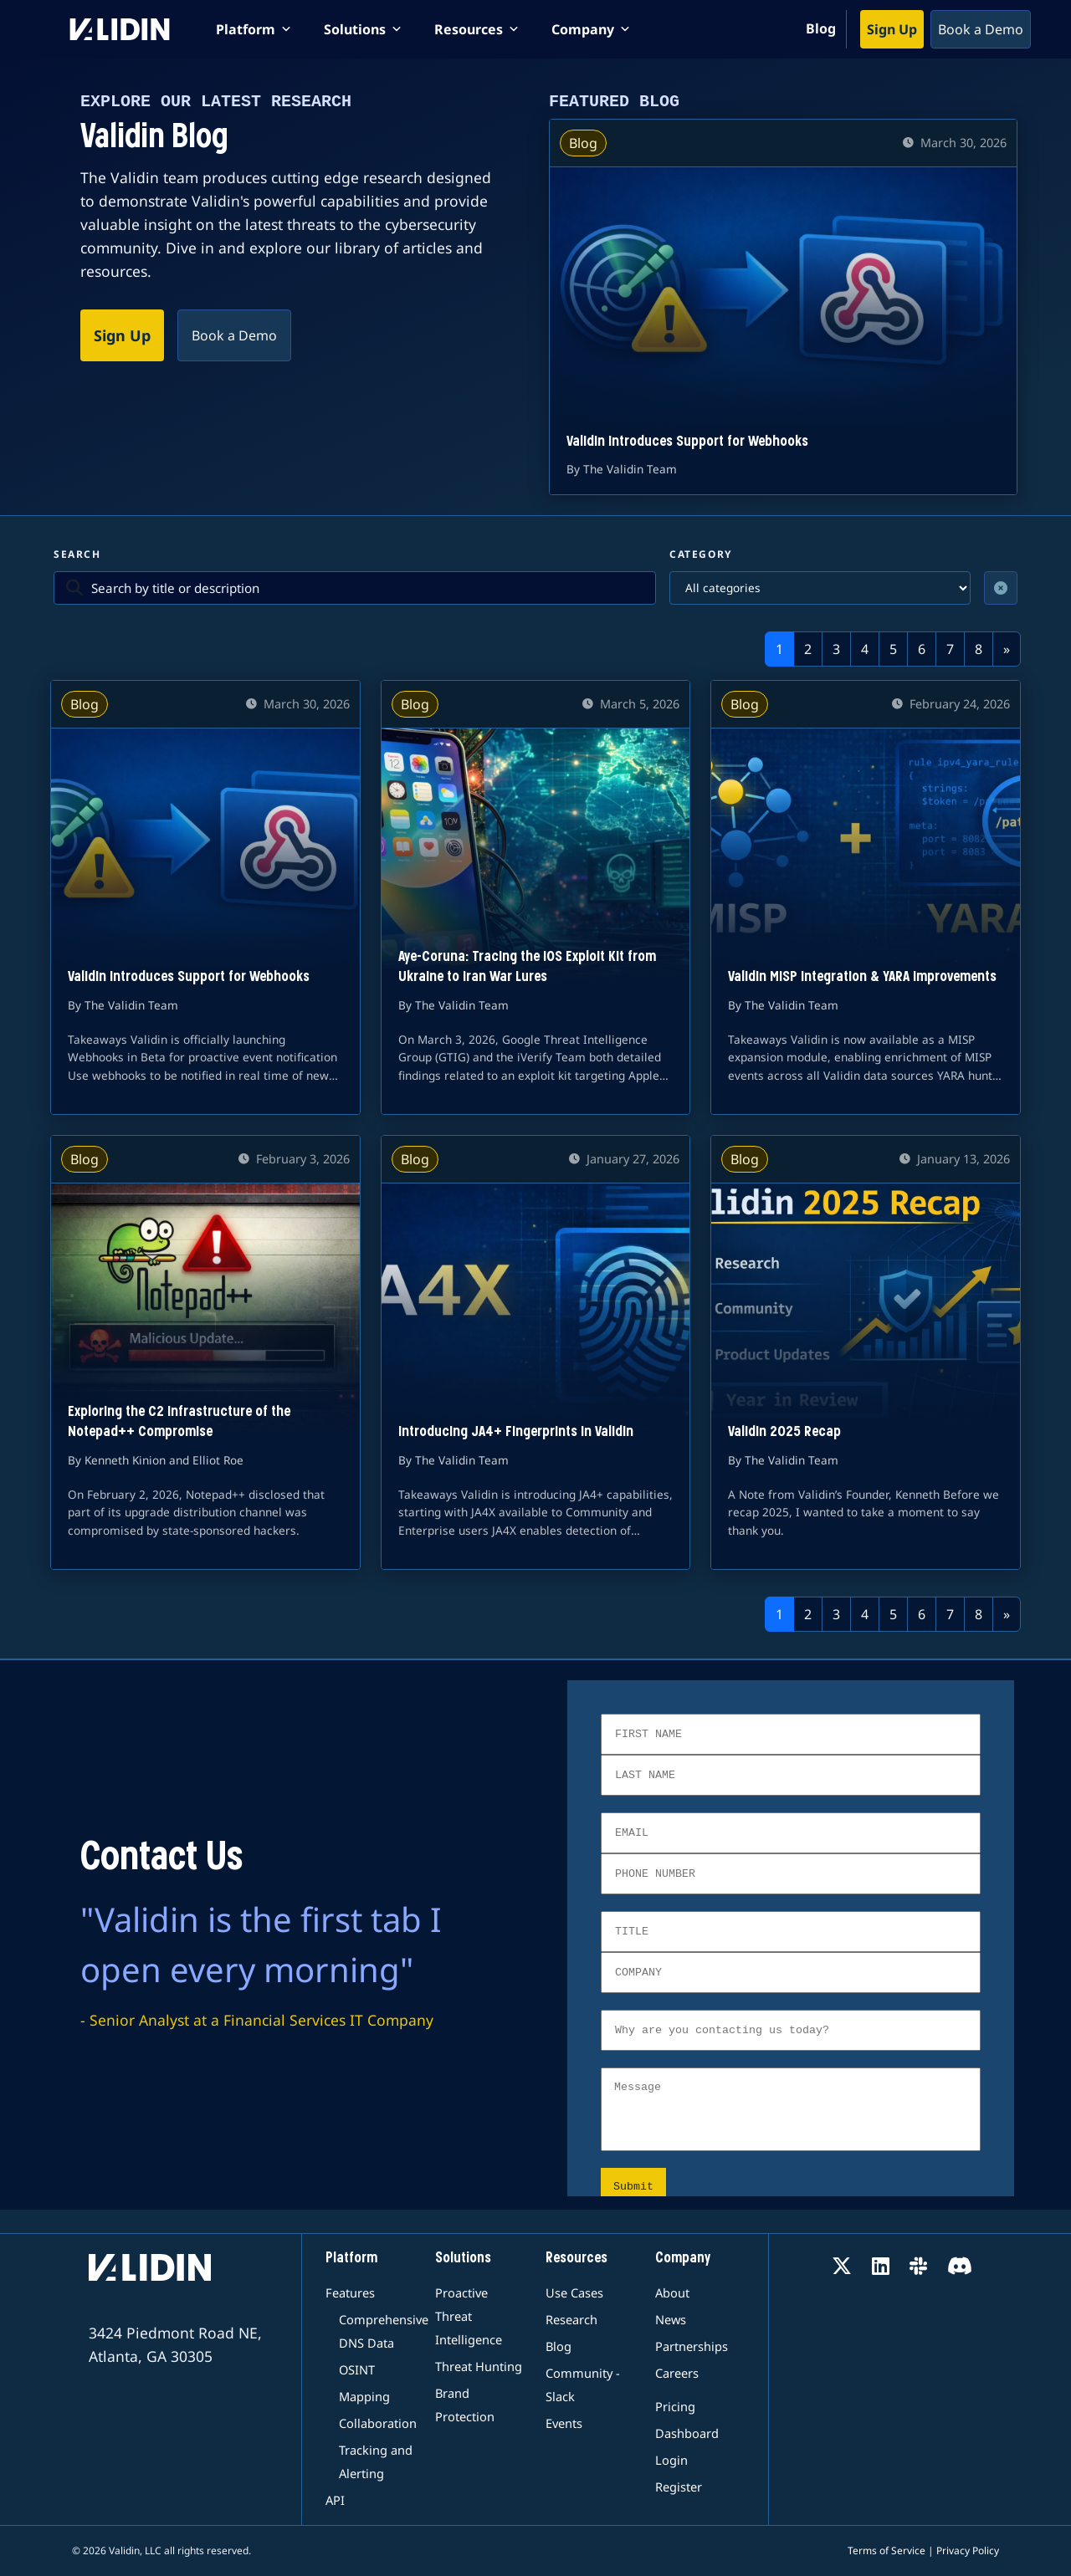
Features (350, 2292)
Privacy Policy (967, 2550)
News (670, 2319)
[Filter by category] (820, 588)
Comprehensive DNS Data (377, 2331)
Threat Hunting (478, 2366)
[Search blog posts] (367, 588)
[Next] (1006, 649)
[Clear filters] (1000, 588)
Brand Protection (465, 2404)
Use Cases (574, 2292)
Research (571, 2319)
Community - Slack (583, 2384)
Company (682, 2258)
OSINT (357, 2369)
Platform (351, 2258)
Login (671, 2459)
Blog (821, 28)
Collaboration (377, 2423)
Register (678, 2486)
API (335, 2500)
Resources (576, 2258)
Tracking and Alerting (376, 2461)
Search (77, 554)
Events (564, 2423)
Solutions (463, 2258)
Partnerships (691, 2346)
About (672, 2292)
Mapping (364, 2396)
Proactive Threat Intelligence (468, 2316)
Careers (677, 2372)
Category (701, 554)
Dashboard (687, 2433)
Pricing (675, 2406)
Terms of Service (886, 2550)
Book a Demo (980, 29)
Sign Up (892, 29)
